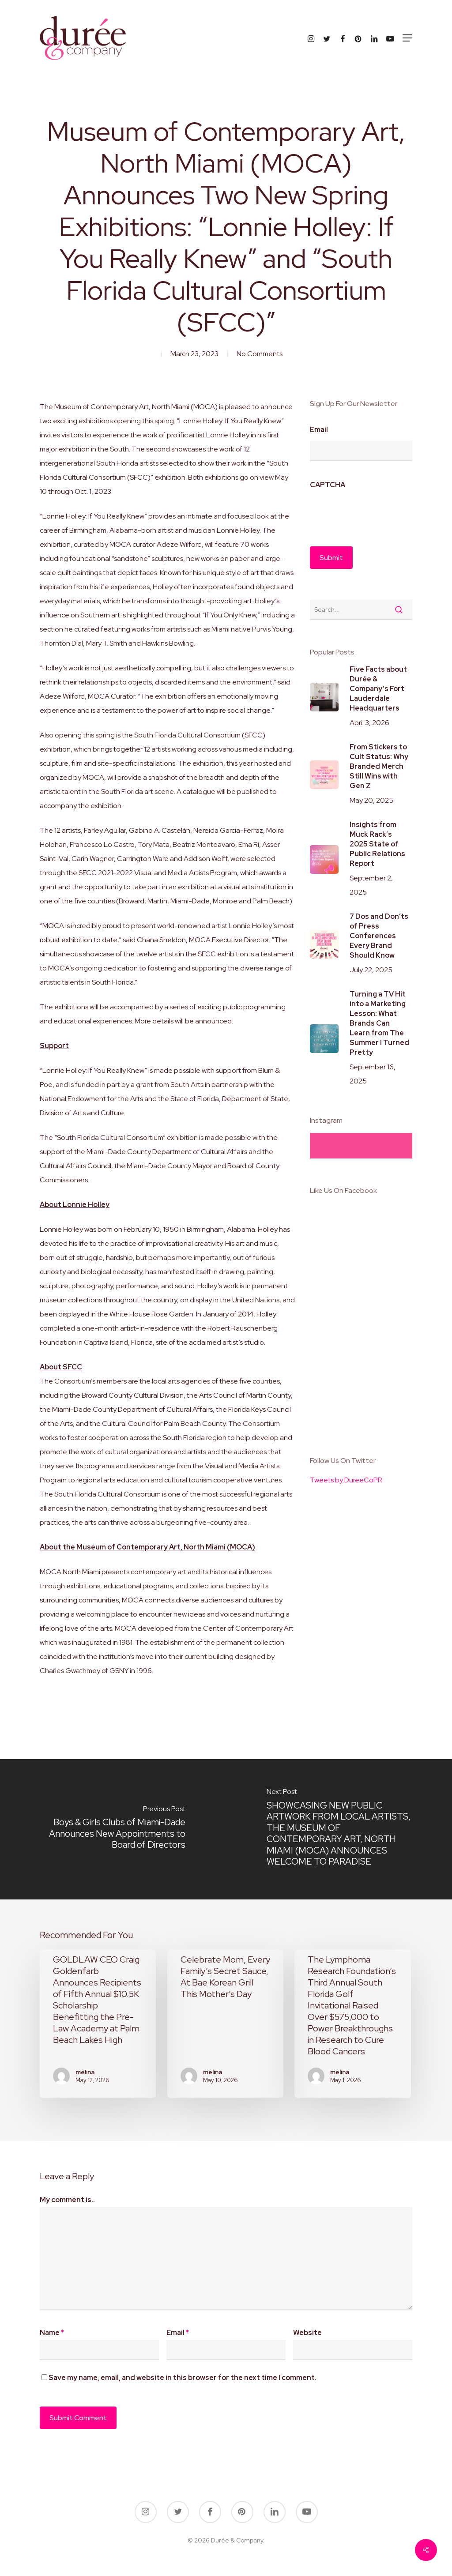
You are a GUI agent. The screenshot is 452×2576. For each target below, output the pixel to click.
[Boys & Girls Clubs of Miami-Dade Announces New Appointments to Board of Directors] (113, 1829)
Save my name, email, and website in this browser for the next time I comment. (182, 2377)
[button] (407, 38)
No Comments (259, 353)
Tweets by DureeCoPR (346, 1480)
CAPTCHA (327, 485)
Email (319, 429)
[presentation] (377, 513)
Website (307, 2332)
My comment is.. (67, 2199)
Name (52, 2332)
